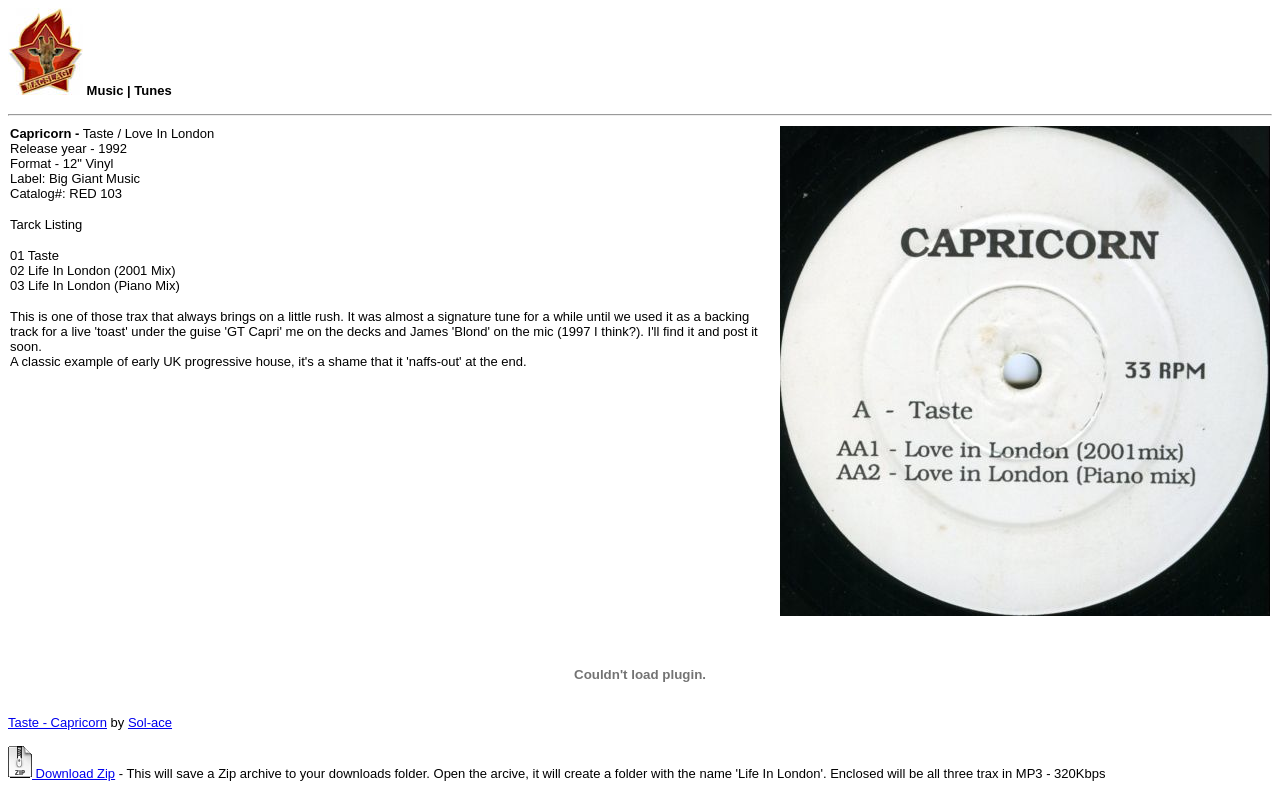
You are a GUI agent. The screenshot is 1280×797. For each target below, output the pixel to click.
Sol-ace (150, 722)
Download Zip (61, 773)
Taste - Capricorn (57, 722)
